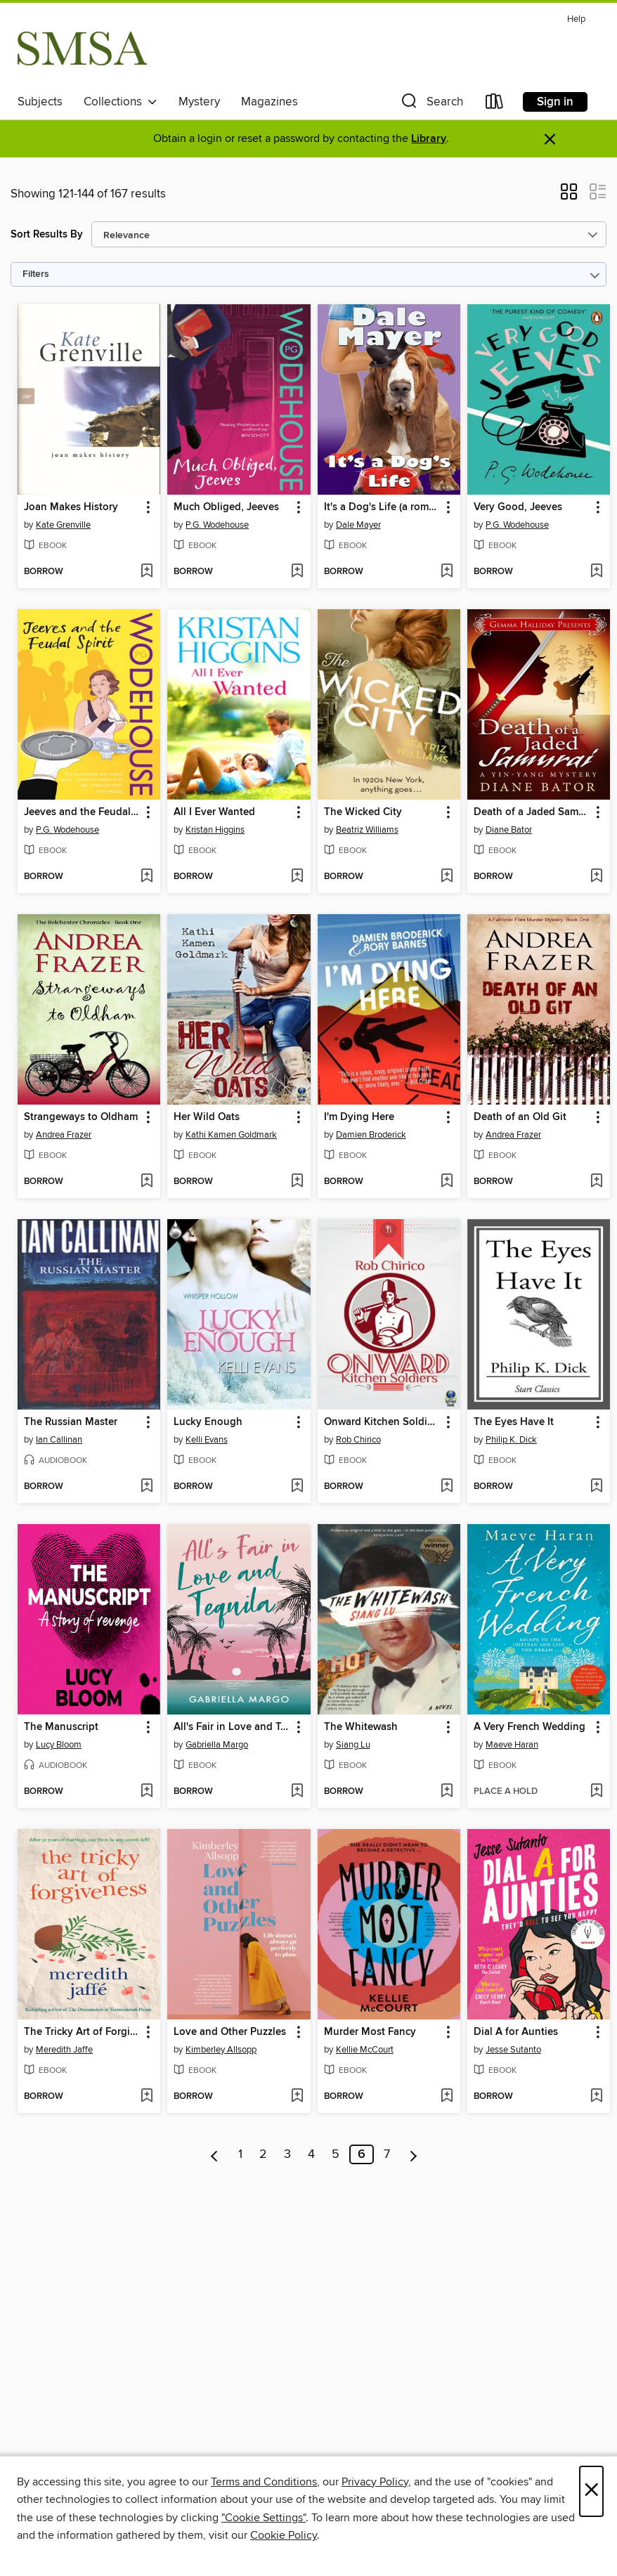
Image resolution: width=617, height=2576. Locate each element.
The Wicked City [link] (363, 812)
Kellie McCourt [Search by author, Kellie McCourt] (365, 2049)
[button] (431, 104)
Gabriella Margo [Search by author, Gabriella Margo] (217, 1744)
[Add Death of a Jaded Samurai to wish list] (596, 877)
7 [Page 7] (387, 2154)
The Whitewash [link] (361, 1727)
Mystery (199, 102)
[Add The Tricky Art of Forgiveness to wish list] (146, 2097)
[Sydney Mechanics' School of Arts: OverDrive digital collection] (82, 48)
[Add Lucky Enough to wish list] (297, 1487)
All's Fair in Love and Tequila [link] (232, 1727)
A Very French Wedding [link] (529, 1727)
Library (428, 138)
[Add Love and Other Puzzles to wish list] (297, 2097)
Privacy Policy (375, 2482)
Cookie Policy (283, 2535)
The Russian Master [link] (70, 1422)
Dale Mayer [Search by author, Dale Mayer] (358, 525)
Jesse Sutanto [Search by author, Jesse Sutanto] (513, 2049)
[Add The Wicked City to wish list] (446, 877)
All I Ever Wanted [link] (214, 812)
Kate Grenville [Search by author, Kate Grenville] (63, 525)
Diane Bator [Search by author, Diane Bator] (509, 829)
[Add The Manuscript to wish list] (146, 1792)
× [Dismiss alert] (550, 139)
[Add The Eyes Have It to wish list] (596, 1487)
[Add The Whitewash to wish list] (446, 1792)
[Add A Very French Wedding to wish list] (596, 1792)
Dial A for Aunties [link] (516, 2032)
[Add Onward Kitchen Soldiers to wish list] (446, 1487)
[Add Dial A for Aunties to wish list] (596, 2097)
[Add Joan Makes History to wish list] (146, 572)
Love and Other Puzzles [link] (230, 2032)
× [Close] (591, 2491)
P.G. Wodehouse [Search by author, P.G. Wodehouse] (217, 525)
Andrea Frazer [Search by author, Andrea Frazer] (63, 1134)
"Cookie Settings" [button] (263, 2518)
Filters (35, 274)
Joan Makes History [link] (71, 507)
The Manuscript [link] (61, 1727)
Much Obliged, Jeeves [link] (226, 507)
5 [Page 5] (335, 2154)
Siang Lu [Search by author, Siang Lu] (353, 1744)
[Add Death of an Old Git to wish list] (596, 1182)
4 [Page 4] (311, 2154)
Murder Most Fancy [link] (370, 2032)
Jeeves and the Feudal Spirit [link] (82, 812)
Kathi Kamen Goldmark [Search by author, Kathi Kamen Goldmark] (231, 1134)
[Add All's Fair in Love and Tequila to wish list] (297, 1792)
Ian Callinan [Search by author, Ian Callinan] (59, 1439)
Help (576, 19)
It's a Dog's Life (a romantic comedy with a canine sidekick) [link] (382, 507)
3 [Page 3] (287, 2154)
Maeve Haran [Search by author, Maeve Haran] (512, 1744)
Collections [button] (120, 102)
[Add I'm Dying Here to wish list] (446, 1182)
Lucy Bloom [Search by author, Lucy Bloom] (59, 1744)
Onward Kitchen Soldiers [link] (382, 1422)
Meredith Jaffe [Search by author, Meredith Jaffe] (64, 2049)
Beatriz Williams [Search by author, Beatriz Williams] (367, 829)
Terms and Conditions (264, 2482)
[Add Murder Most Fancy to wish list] (446, 2097)
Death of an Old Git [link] (520, 1117)
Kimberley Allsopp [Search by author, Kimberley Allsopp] (221, 2049)
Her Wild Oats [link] (207, 1117)
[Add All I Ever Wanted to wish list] (297, 877)
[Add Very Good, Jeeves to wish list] (596, 572)
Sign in (555, 102)
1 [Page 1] (240, 2154)
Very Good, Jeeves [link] (518, 507)
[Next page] (413, 2154)
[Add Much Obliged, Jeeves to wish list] (297, 572)
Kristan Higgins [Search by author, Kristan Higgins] (215, 829)
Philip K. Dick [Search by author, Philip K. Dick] (511, 1439)
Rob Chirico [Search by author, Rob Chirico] (358, 1439)
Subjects (40, 102)
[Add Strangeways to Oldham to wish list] (146, 1182)
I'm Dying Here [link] (359, 1117)
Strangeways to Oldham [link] (81, 1117)
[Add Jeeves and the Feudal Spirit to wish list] (146, 877)
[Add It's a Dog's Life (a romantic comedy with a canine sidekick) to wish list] (446, 572)
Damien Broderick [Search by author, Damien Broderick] (371, 1134)
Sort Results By (47, 234)
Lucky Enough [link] (208, 1422)
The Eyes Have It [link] (514, 1422)
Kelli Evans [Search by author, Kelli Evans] (207, 1439)
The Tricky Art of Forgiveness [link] (82, 2032)
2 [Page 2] (263, 2154)
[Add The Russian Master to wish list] (146, 1487)
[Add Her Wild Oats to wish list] (297, 1182)
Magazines (269, 102)
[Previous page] (214, 2154)
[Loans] (495, 104)
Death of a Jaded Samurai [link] (532, 812)
